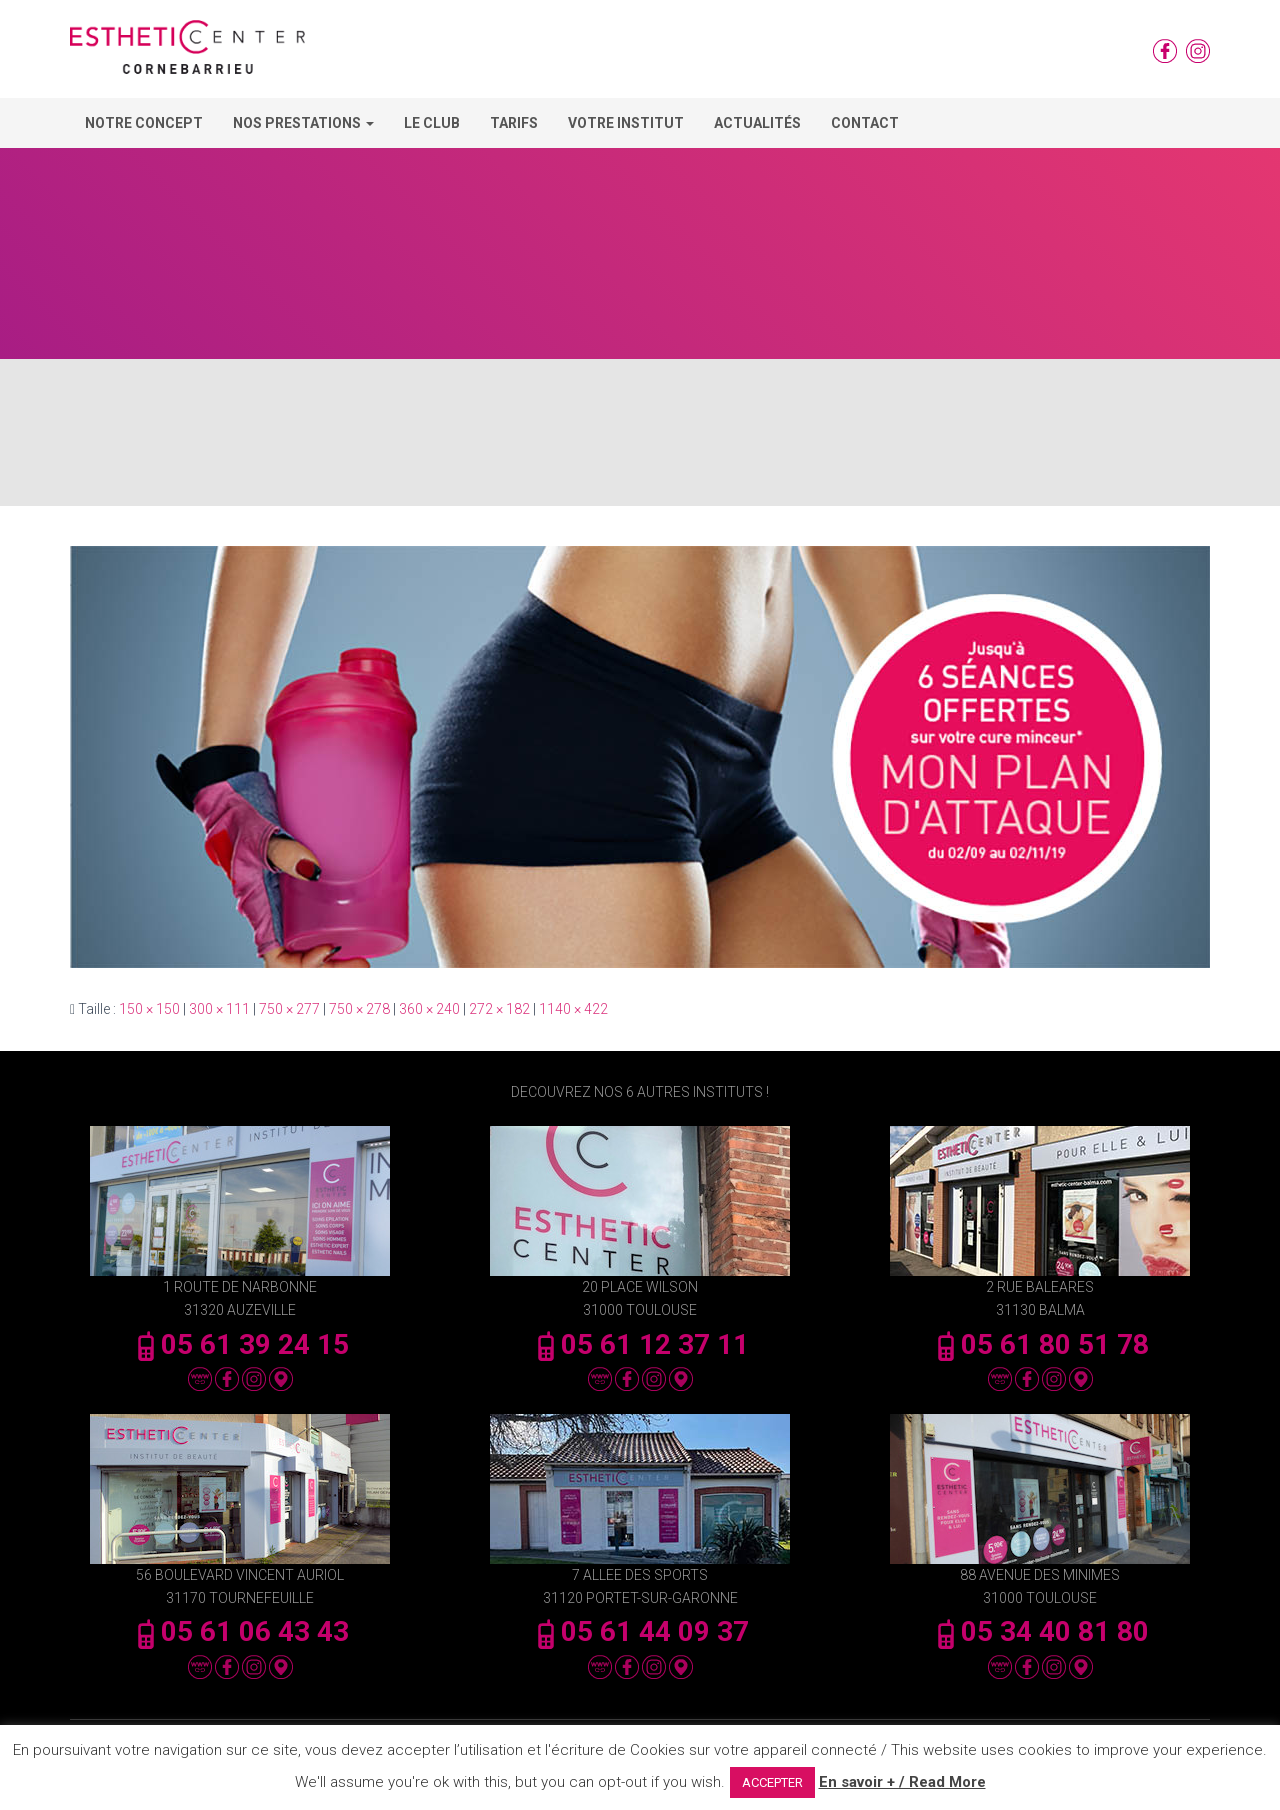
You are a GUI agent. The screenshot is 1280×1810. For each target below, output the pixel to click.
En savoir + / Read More (902, 1782)
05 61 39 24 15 (240, 1344)
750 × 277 (289, 1009)
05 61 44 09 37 (640, 1631)
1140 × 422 (573, 1009)
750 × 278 (359, 1009)
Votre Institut (626, 123)
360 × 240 (429, 1009)
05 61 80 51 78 (1040, 1344)
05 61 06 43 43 (240, 1631)
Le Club (432, 123)
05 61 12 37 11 (640, 1344)
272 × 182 (499, 1009)
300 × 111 (219, 1009)
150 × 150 (149, 1009)
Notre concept (144, 123)
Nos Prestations (303, 123)
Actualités (757, 123)
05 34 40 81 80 (1040, 1631)
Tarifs (514, 123)
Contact (865, 123)
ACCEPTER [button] (772, 1782)
